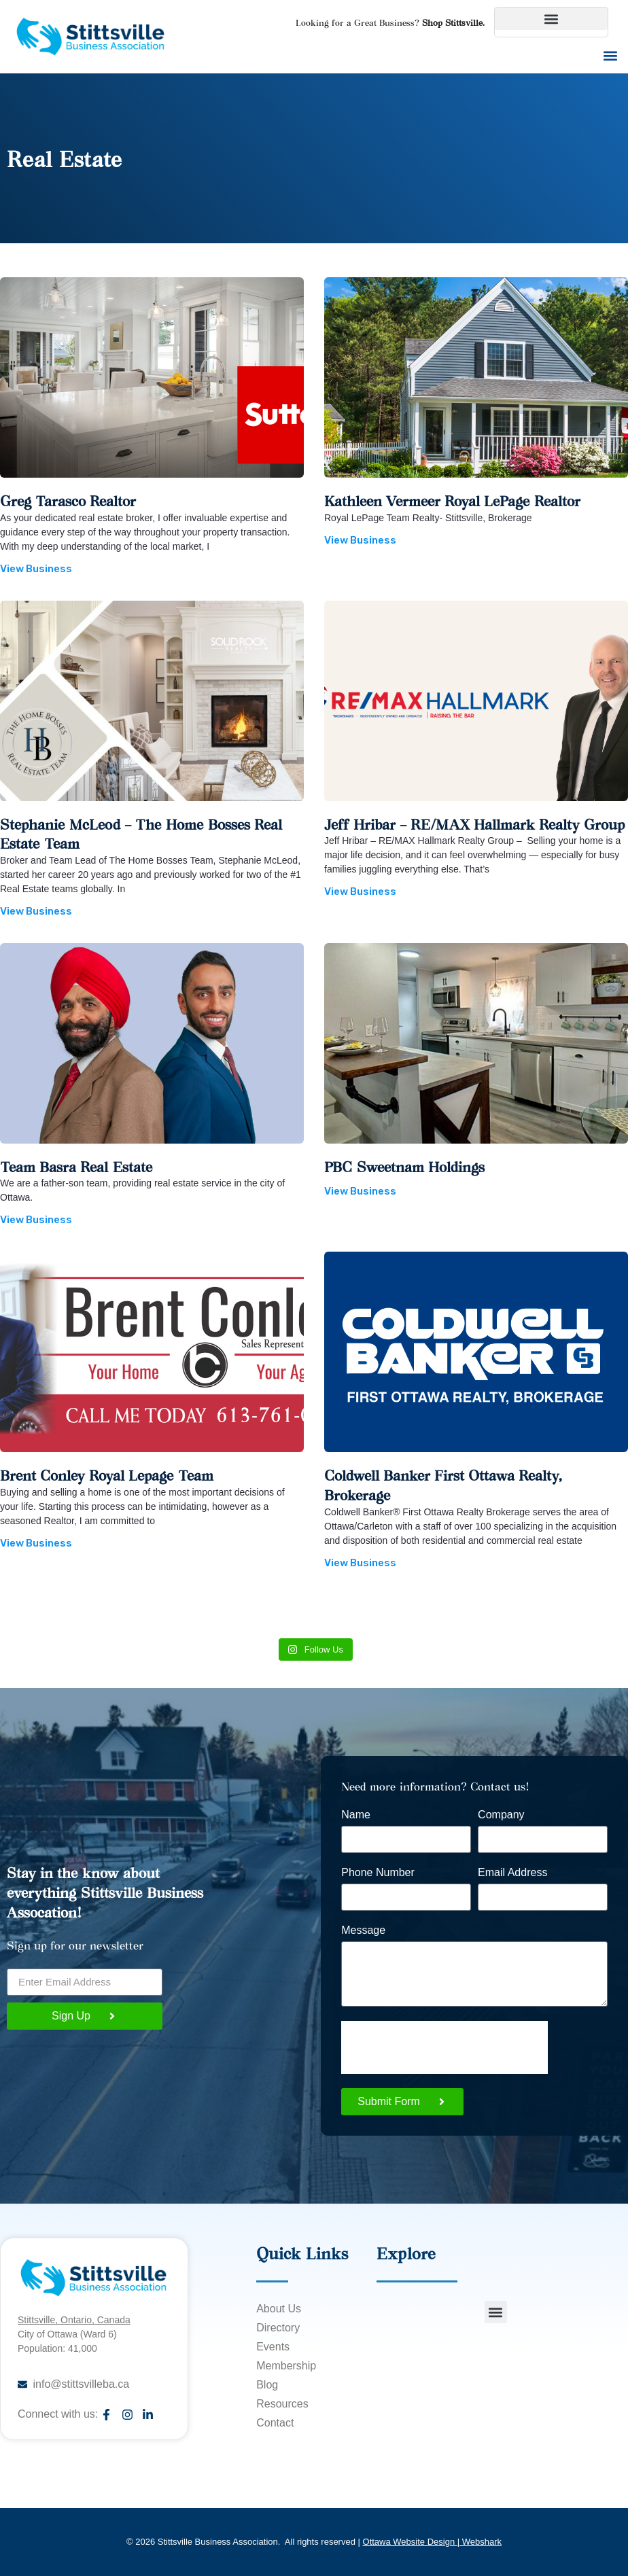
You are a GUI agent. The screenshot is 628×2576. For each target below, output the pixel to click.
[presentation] (444, 2047)
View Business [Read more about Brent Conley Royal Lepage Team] (36, 1543)
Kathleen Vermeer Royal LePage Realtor (452, 500)
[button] (551, 18)
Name (355, 1815)
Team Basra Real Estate (76, 1166)
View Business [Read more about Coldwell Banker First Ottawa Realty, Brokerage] (360, 1563)
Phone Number (378, 1872)
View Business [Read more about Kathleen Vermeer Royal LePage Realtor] (360, 540)
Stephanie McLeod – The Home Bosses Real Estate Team (141, 833)
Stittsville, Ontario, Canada (74, 2319)
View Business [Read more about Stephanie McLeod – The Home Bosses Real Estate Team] (36, 911)
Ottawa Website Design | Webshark (432, 2542)
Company (501, 1815)
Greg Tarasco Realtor (68, 500)
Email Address (512, 1872)
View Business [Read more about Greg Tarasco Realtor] (36, 569)
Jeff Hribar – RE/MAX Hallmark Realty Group (474, 823)
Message (363, 1930)
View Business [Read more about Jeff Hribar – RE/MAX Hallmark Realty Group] (360, 891)
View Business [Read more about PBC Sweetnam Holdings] (360, 1191)
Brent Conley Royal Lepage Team (106, 1474)
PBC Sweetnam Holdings (404, 1166)
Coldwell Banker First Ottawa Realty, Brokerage (443, 1484)
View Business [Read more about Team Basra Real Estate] (36, 1220)
